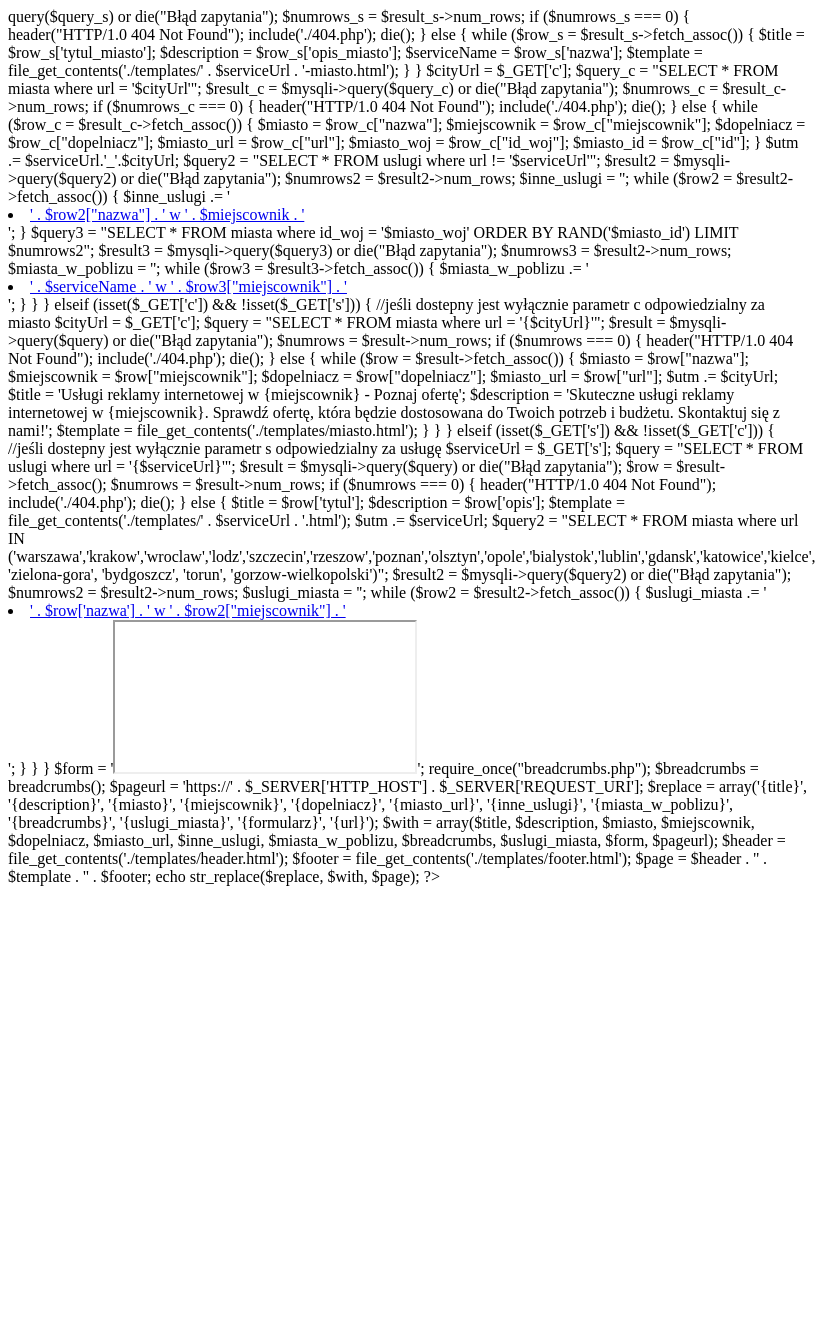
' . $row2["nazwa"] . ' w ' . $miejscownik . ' (167, 214)
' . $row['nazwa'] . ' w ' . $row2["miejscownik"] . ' (188, 610)
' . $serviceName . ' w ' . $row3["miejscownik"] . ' (188, 286)
